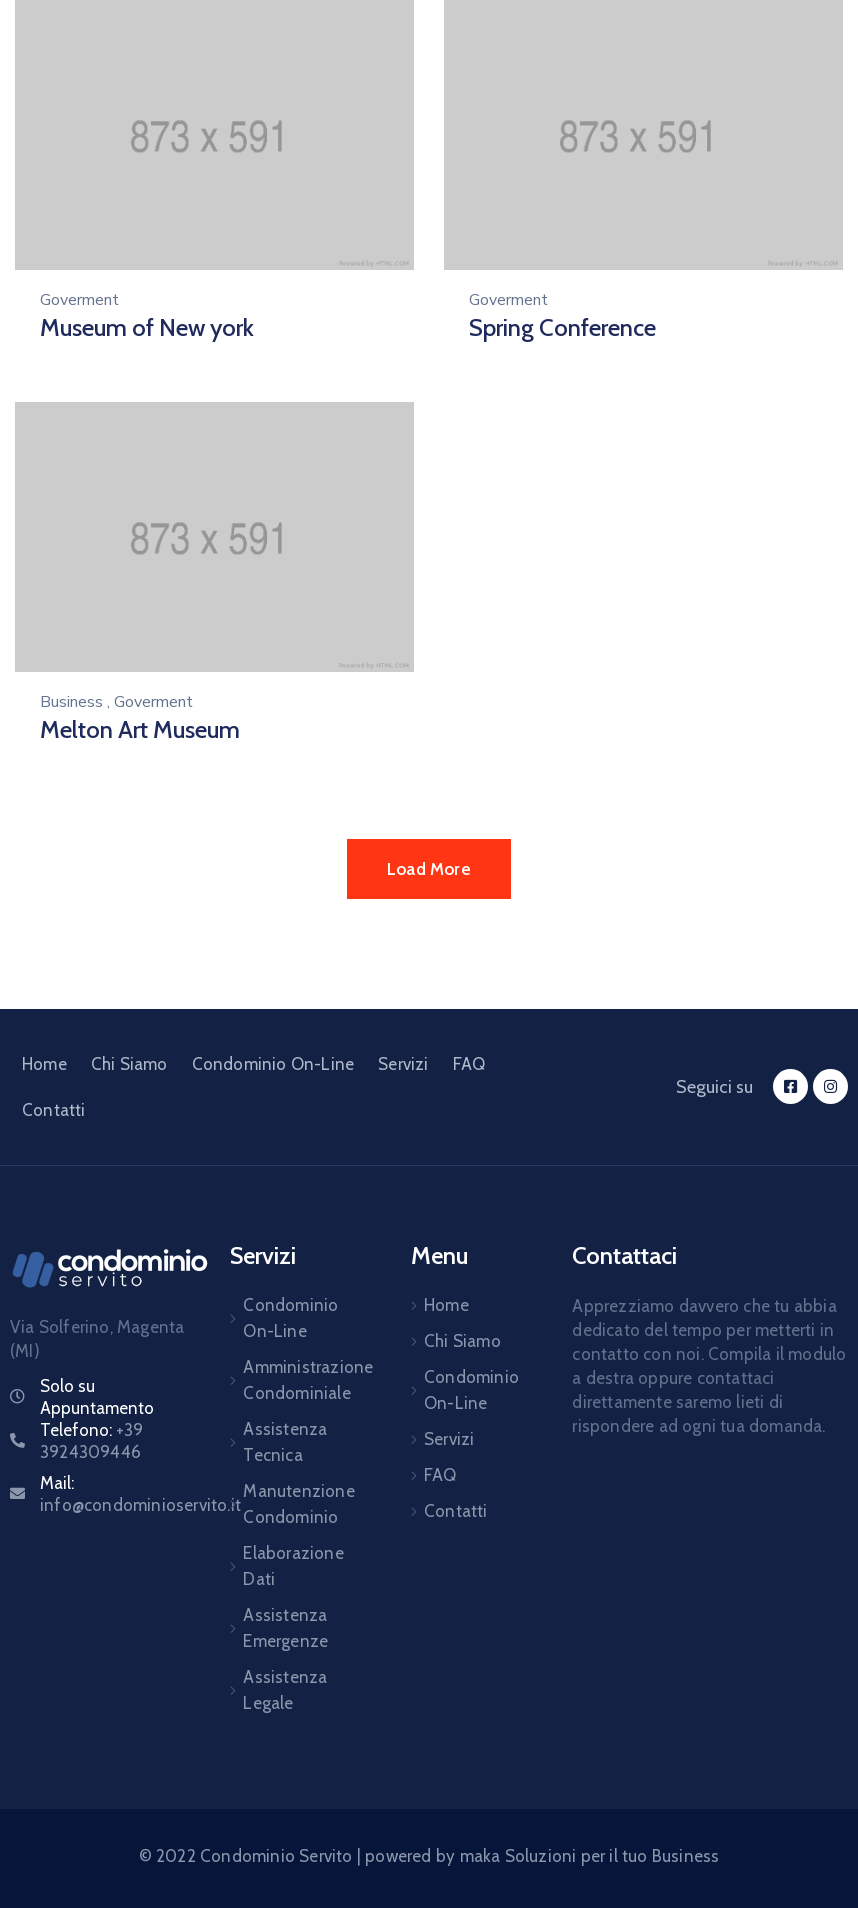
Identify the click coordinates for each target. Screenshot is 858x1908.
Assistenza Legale (285, 1690)
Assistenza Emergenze (285, 1628)
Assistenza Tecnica (285, 1442)
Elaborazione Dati (293, 1566)
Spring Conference (562, 327)
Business (71, 702)
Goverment (79, 300)
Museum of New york (147, 327)
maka (480, 1856)
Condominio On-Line (273, 1064)
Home (44, 1064)
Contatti (54, 1110)
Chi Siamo (129, 1064)
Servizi (403, 1064)
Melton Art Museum (140, 729)
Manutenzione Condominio (298, 1504)
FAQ (469, 1064)
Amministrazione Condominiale (304, 1380)
